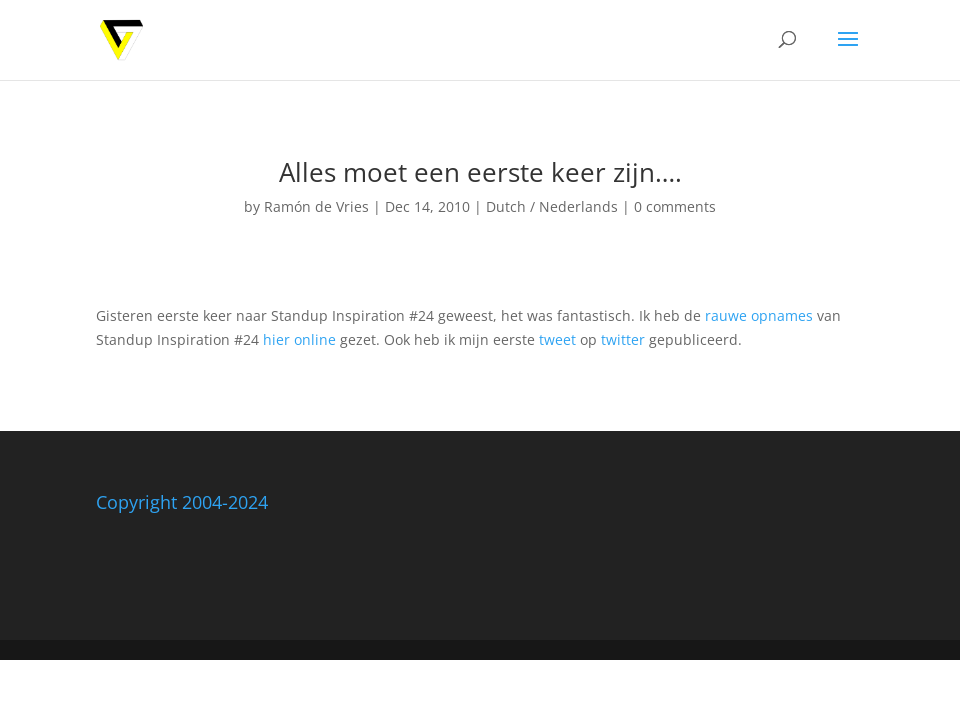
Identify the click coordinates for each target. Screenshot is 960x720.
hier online (299, 339)
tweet (557, 339)
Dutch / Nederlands (552, 206)
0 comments (675, 206)
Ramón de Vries (316, 206)
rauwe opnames (759, 315)
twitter (623, 339)
